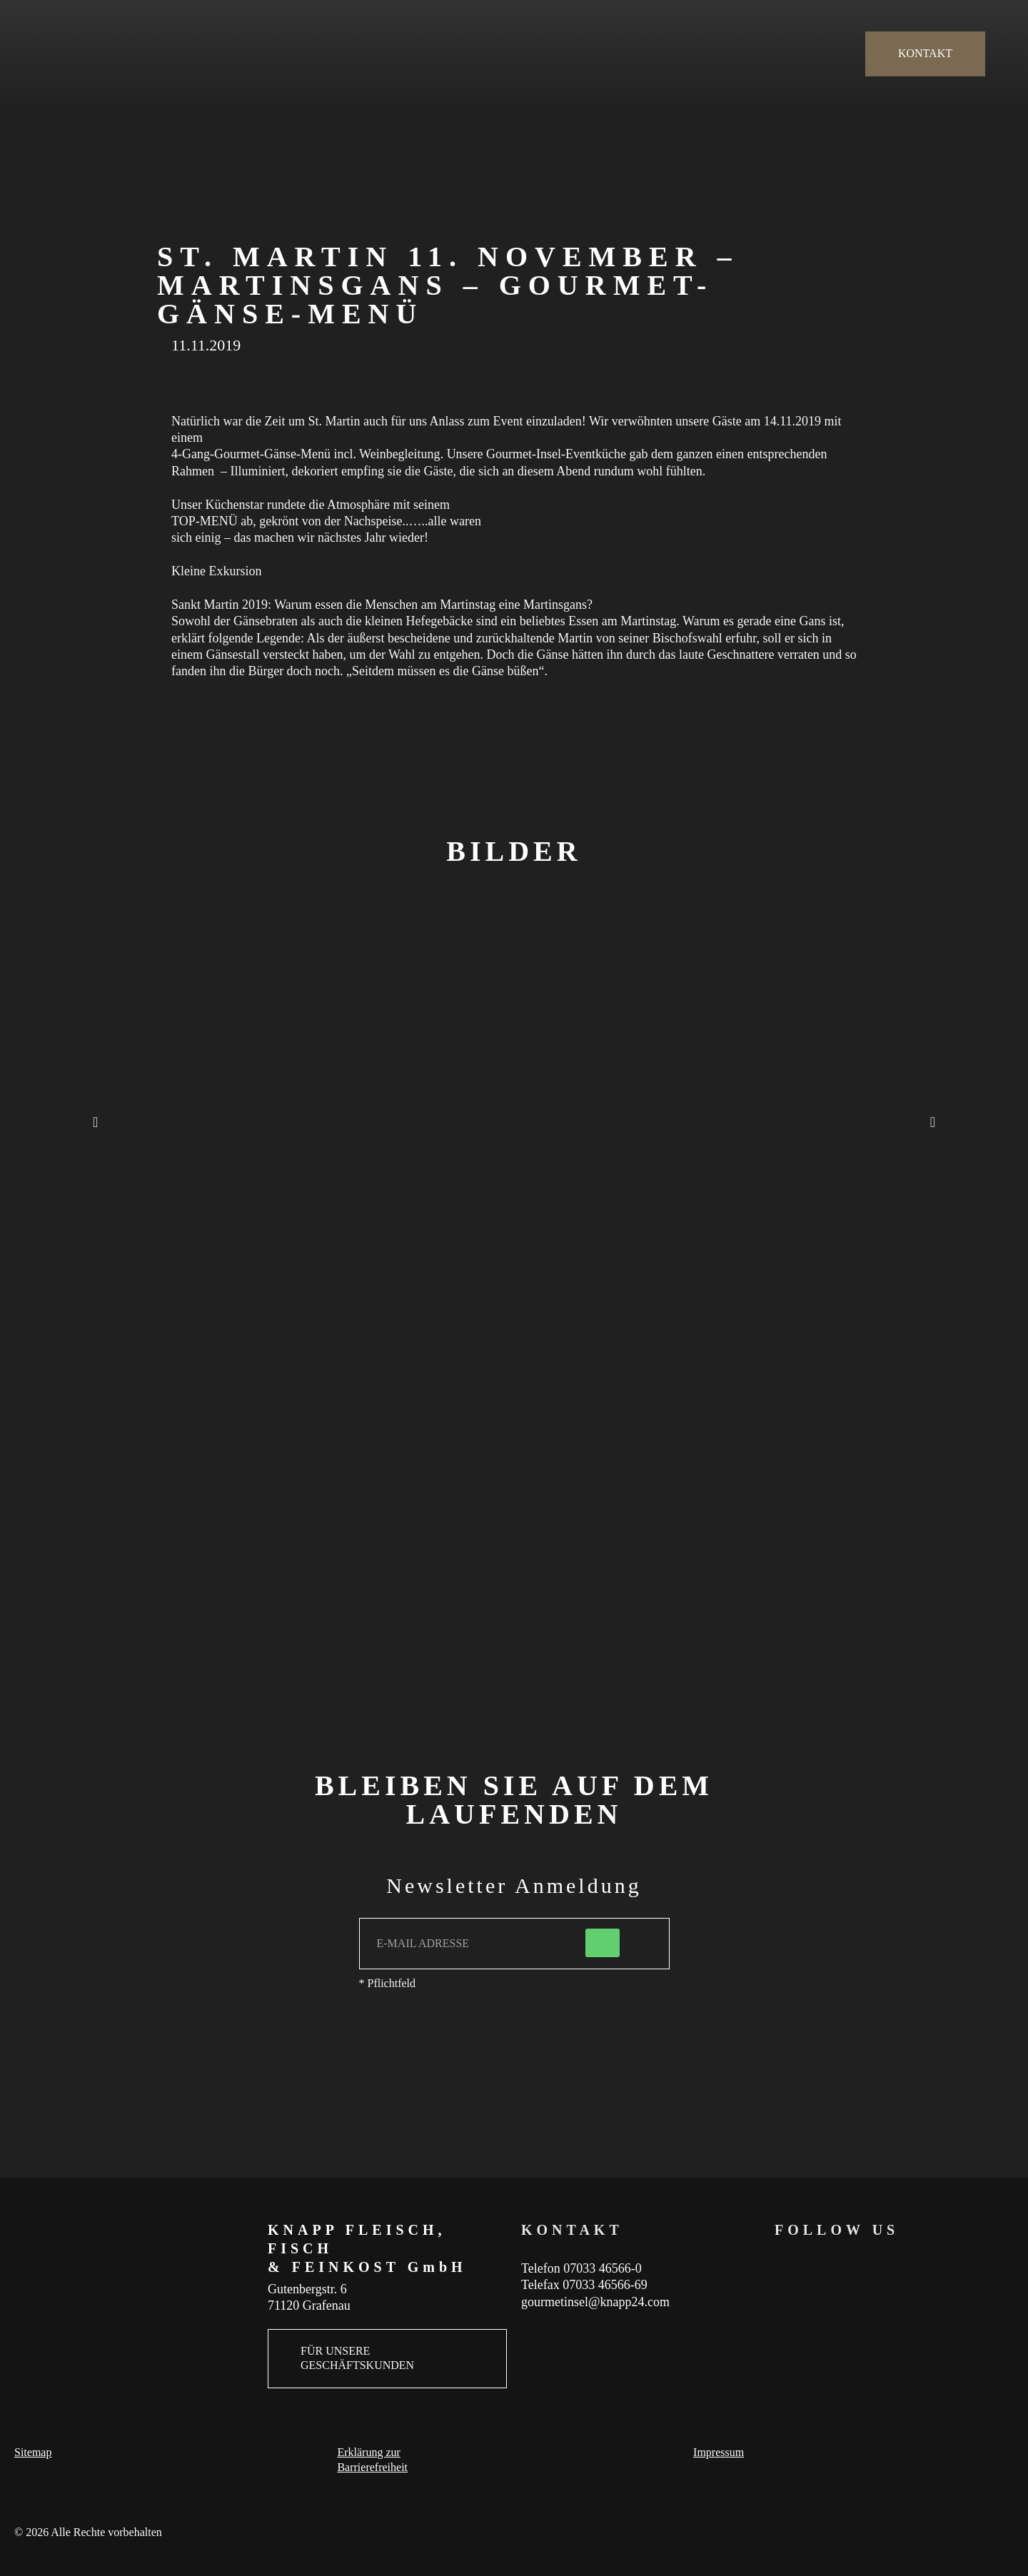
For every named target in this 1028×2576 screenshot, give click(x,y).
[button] (95, 1122)
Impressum (718, 2452)
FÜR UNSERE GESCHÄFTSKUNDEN (357, 2358)
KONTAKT (925, 53)
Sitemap (32, 2452)
